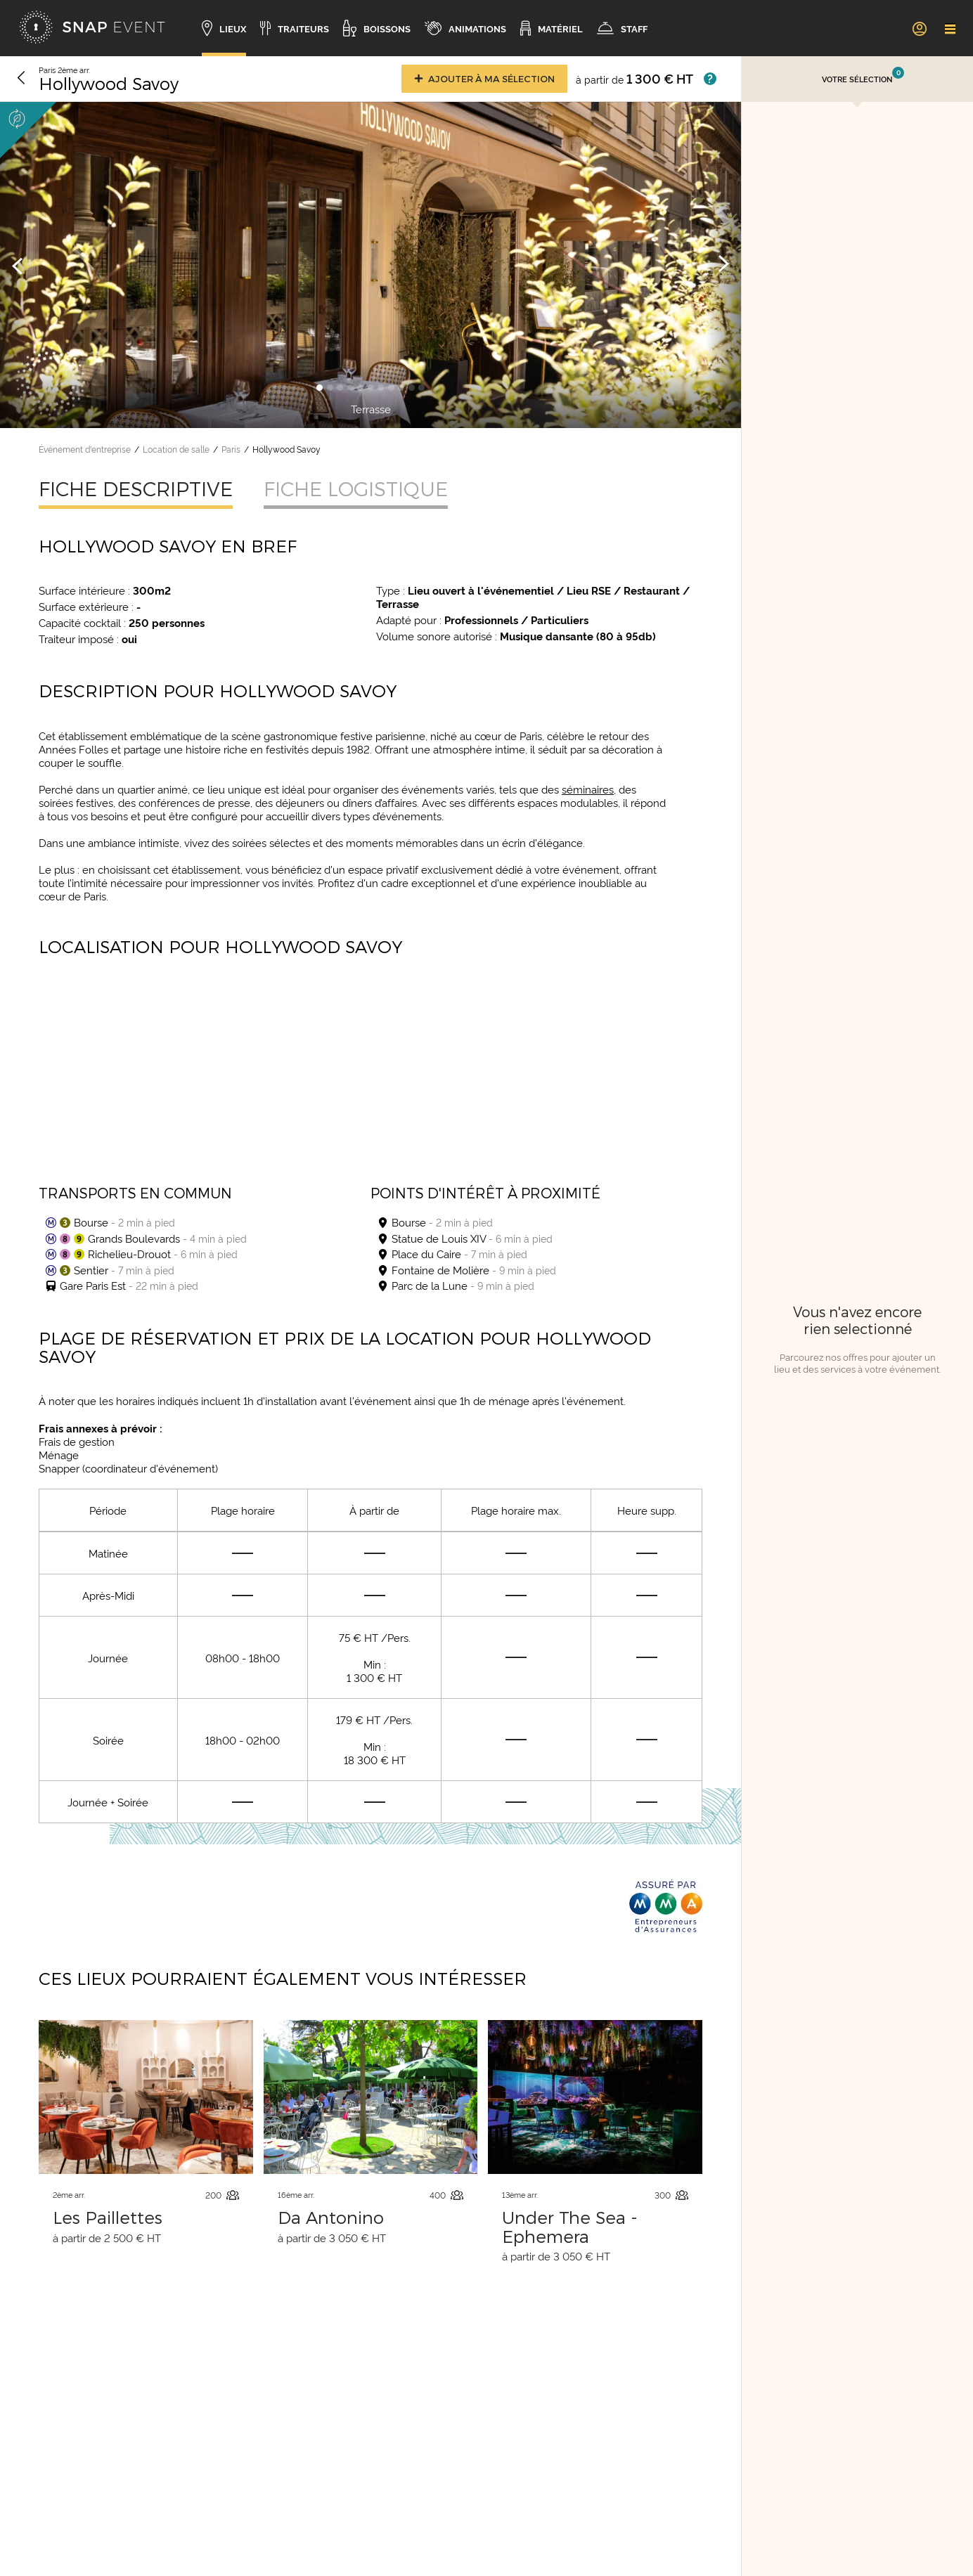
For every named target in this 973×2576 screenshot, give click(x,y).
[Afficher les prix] (710, 78)
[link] (919, 28)
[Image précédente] (17, 265)
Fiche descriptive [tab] (136, 488)
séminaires (588, 789)
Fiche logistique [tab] (356, 488)
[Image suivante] (723, 265)
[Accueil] (92, 28)
